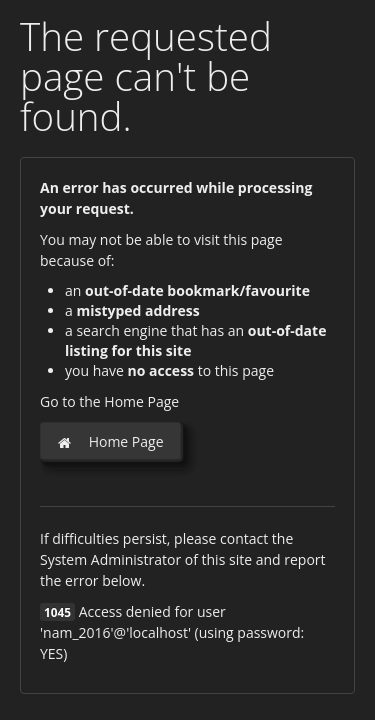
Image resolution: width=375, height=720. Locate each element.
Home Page (110, 441)
